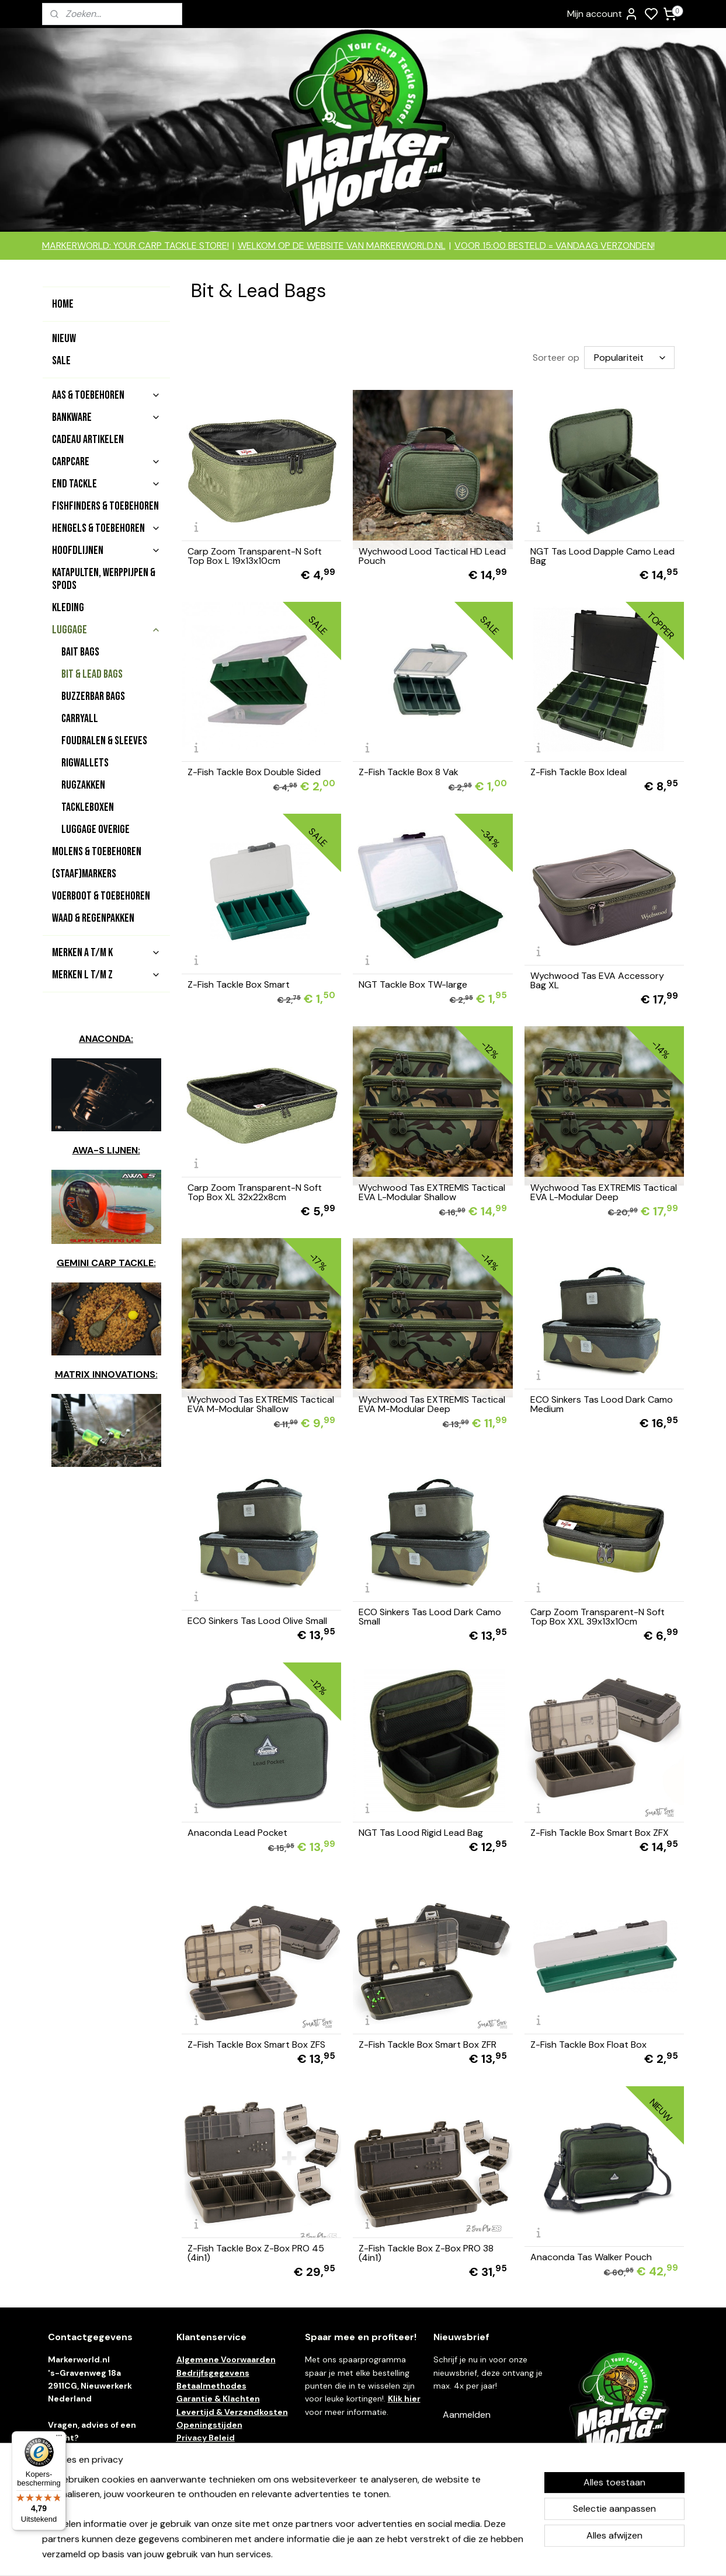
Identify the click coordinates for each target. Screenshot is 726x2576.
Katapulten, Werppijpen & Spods (103, 579)
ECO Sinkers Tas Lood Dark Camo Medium (601, 1404)
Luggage (106, 630)
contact (91, 2451)
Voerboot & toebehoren (101, 896)
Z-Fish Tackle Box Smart (238, 984)
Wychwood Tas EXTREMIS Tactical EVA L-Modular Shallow (432, 1192)
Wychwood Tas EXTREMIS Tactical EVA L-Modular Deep (603, 1192)
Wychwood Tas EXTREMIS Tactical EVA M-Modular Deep (432, 1404)
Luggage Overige (95, 829)
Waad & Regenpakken (93, 918)
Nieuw (64, 339)
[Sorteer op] (629, 357)
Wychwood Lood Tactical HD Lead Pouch (432, 556)
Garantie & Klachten (218, 2398)
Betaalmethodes (211, 2385)
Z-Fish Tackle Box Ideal (578, 772)
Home (63, 304)
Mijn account (602, 14)
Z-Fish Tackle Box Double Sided (254, 772)
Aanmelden (467, 2414)
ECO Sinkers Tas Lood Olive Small (257, 1621)
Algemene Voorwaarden (226, 2359)
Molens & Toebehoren (96, 852)
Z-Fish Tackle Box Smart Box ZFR (428, 2044)
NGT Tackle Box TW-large (413, 984)
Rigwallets (85, 763)
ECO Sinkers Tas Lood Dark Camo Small (430, 1617)
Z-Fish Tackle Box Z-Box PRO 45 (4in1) (255, 2253)
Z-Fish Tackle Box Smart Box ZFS (256, 2044)
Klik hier (404, 2398)
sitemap (405, 2554)
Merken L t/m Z (106, 975)
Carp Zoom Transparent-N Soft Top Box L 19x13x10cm (254, 556)
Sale (61, 361)
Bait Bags (80, 652)
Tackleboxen (87, 807)
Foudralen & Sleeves (104, 741)
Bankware (106, 417)
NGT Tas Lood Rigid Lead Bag (421, 1833)
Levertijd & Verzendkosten (232, 2412)
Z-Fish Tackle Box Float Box (588, 2044)
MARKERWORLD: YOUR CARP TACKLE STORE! (135, 245)
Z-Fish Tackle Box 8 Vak (409, 772)
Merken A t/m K (106, 953)
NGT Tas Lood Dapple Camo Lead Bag (602, 556)
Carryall (79, 719)
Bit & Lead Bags (92, 674)
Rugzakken (83, 785)
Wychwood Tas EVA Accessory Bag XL (597, 980)
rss (428, 2554)
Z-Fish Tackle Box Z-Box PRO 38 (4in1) (426, 2253)
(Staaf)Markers (84, 874)
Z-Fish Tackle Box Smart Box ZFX (599, 1833)
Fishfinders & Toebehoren (105, 506)
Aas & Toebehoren (106, 395)
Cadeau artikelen (88, 440)
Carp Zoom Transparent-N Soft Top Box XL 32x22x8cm (254, 1192)
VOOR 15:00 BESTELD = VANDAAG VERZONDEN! (554, 245)
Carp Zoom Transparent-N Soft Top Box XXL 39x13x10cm (597, 1617)
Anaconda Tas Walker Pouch (591, 2257)
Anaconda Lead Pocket (237, 1833)
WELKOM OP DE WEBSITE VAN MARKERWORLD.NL (342, 245)
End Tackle (106, 484)
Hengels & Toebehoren (106, 528)
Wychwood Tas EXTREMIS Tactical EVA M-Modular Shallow (260, 1404)
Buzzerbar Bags (93, 696)
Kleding (68, 608)
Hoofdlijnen (106, 550)
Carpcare (106, 462)
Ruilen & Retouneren (219, 2464)
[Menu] (59, 2438)
